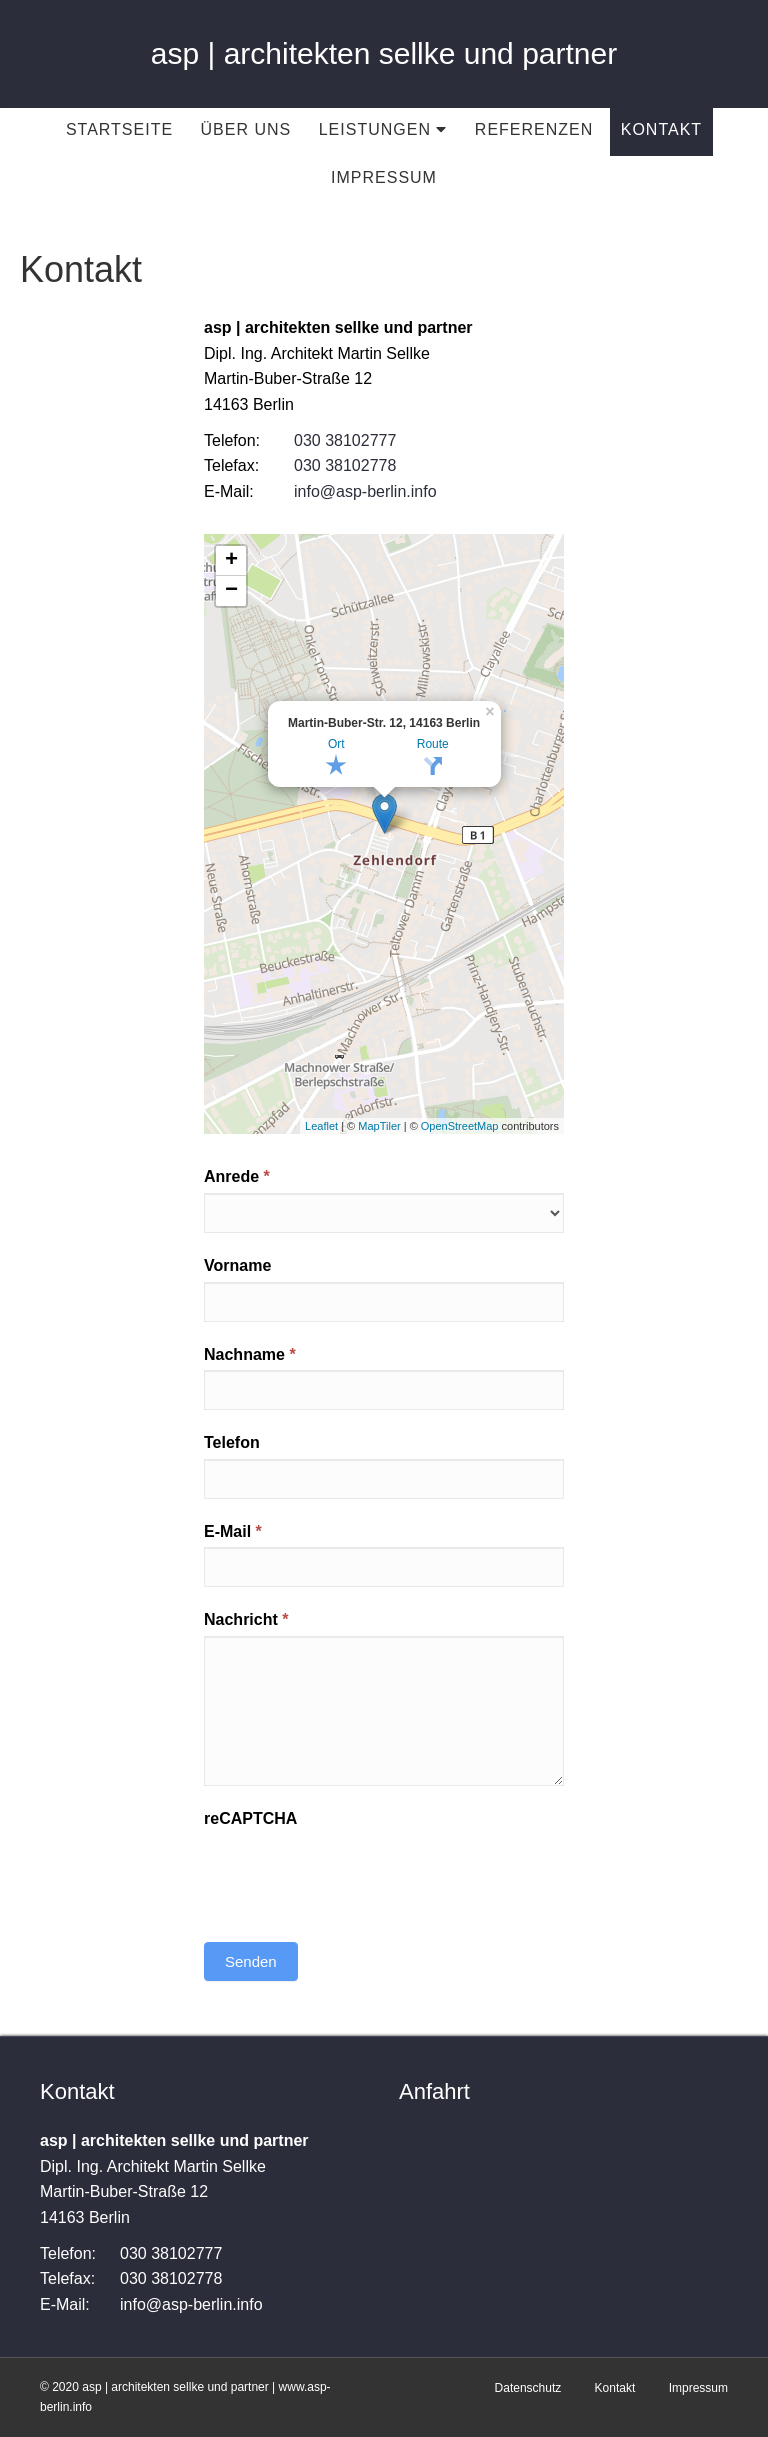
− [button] (231, 591)
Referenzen (534, 129)
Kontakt (661, 129)
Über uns (246, 129)
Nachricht (246, 1619)
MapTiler (379, 1126)
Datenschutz (528, 2388)
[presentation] (356, 1873)
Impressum (384, 177)
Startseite (119, 129)
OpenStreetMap (460, 1126)
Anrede (237, 1176)
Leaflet (321, 1126)
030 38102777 (345, 440)
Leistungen (383, 129)
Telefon (232, 1442)
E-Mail (233, 1531)
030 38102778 (345, 465)
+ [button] (231, 561)
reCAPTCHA (250, 1818)
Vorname (237, 1265)
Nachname (250, 1354)
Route (433, 744)
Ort (336, 744)
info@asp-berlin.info (365, 491)
